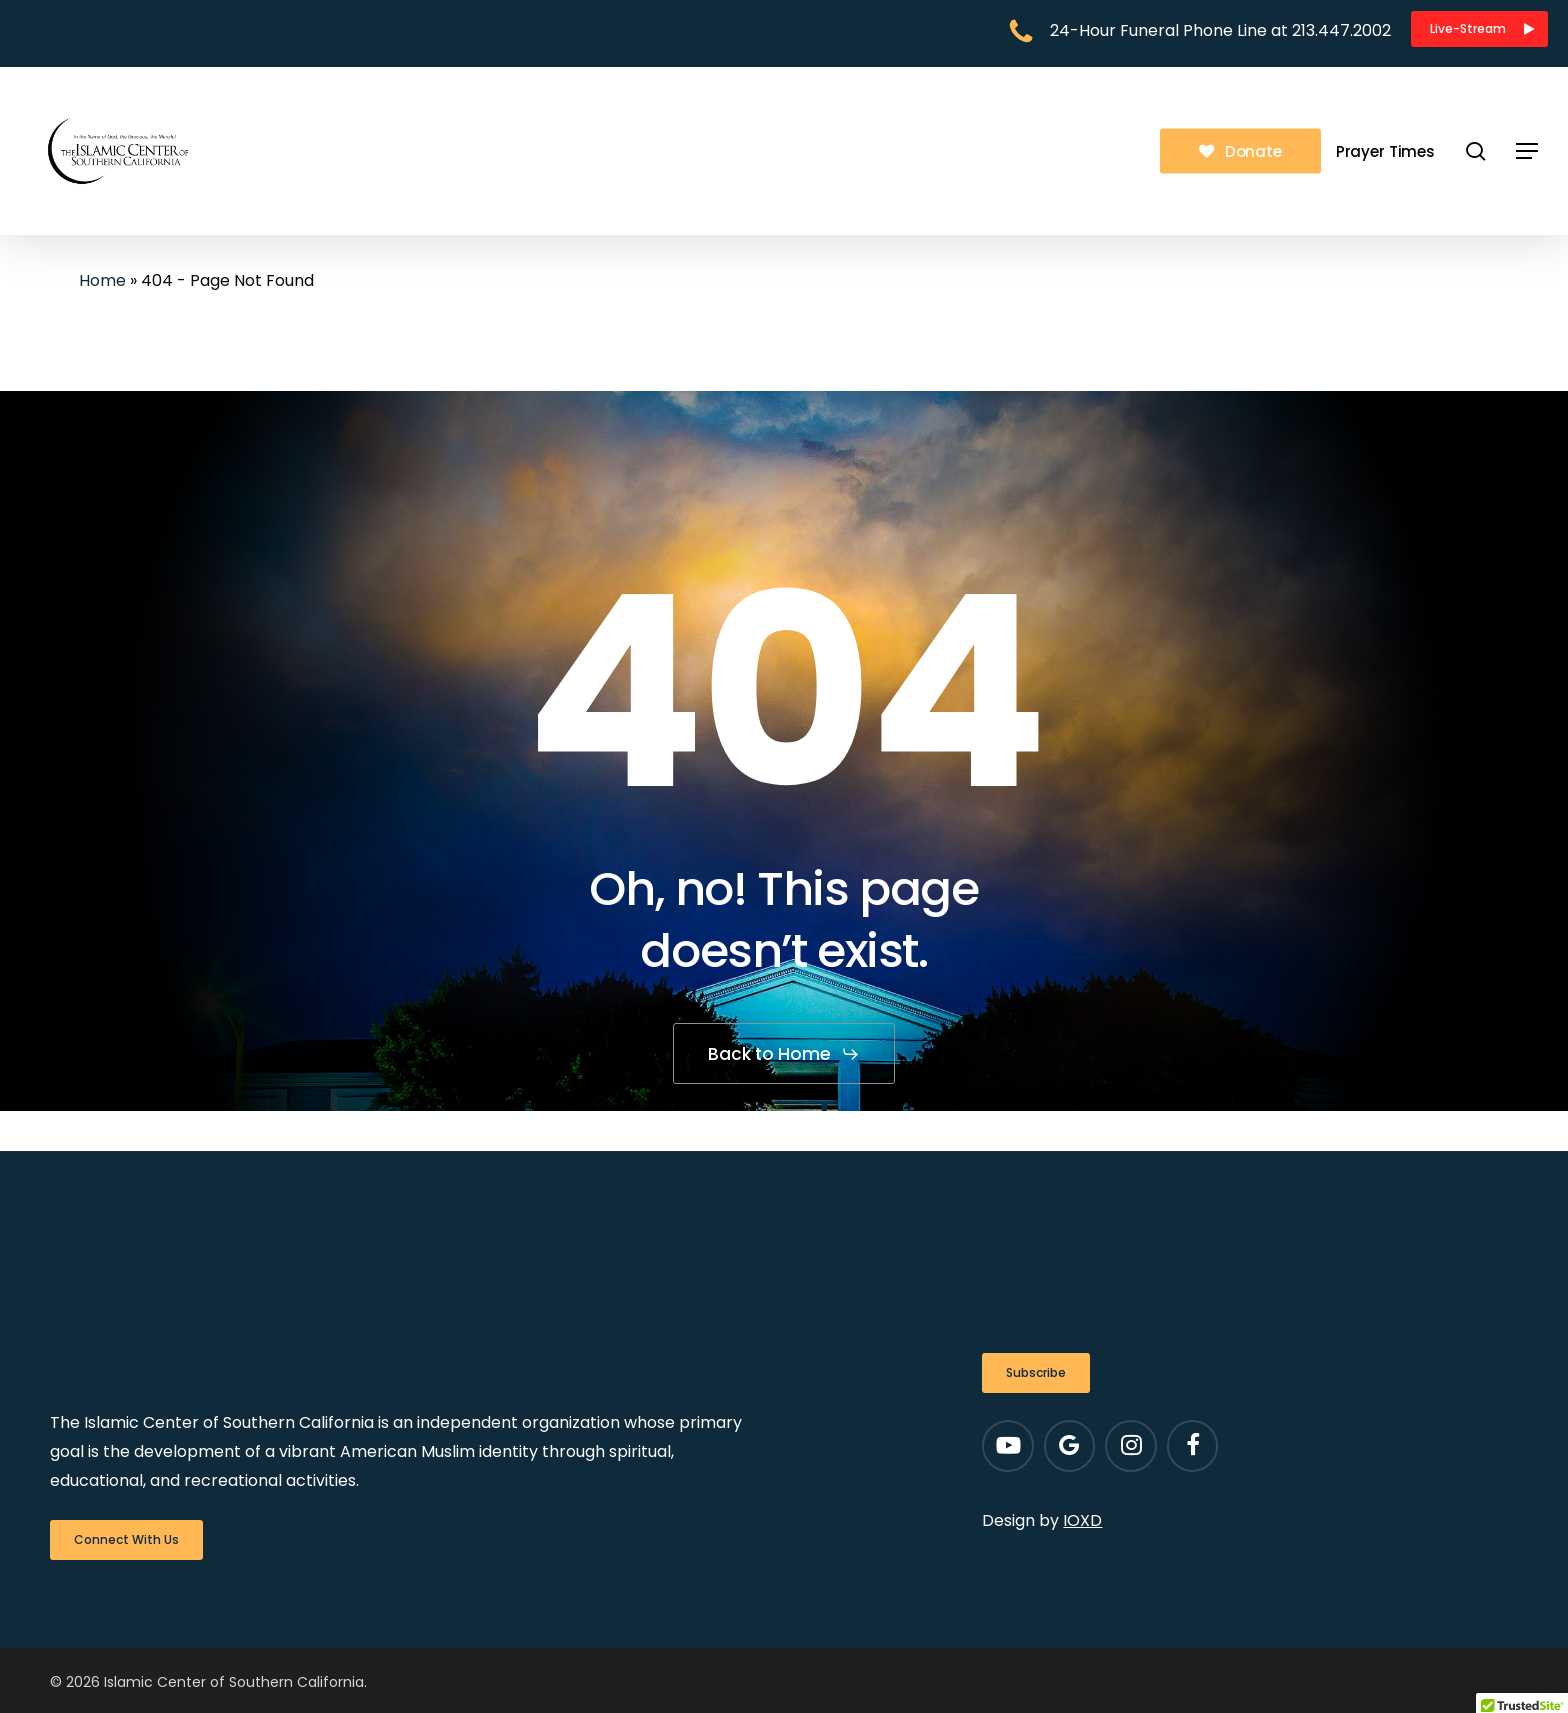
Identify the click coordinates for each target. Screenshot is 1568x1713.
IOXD (1082, 1520)
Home (102, 280)
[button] (1479, 29)
